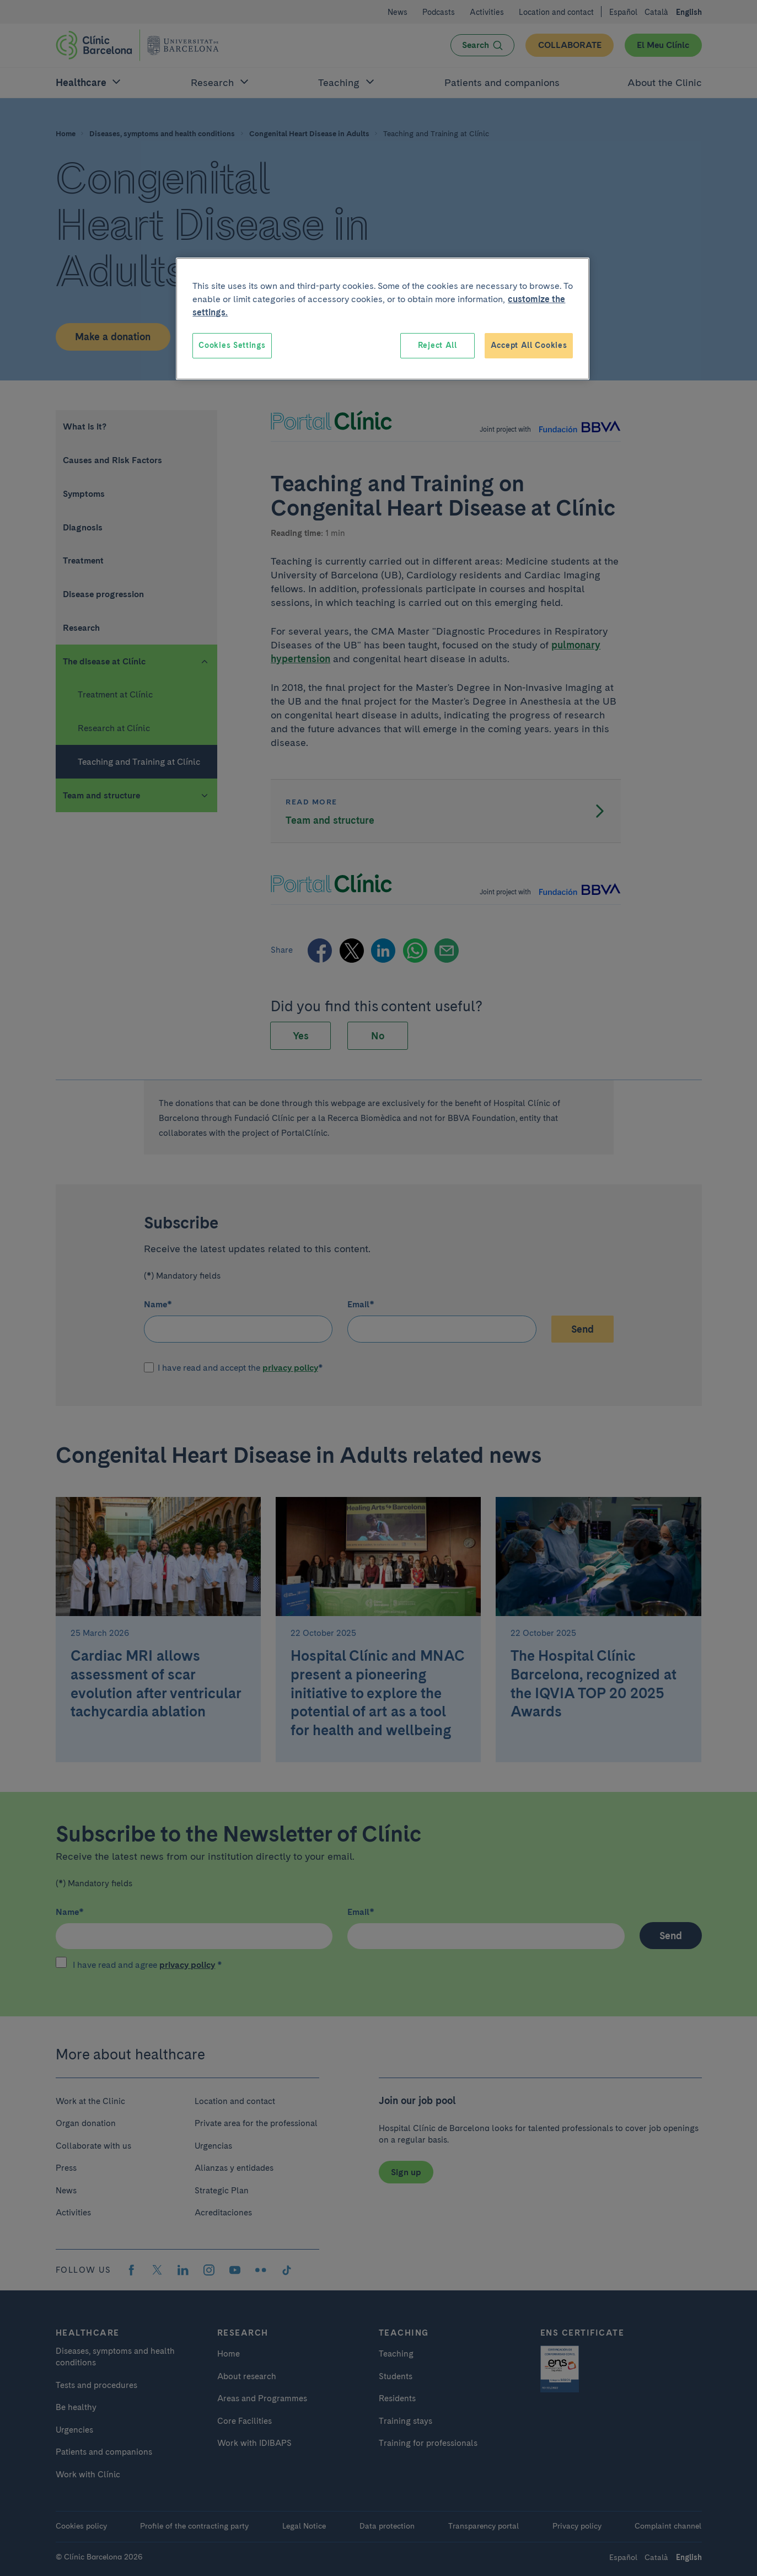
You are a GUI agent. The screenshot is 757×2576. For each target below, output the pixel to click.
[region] (382, 318)
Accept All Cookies (529, 345)
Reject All (437, 345)
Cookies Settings (231, 345)
